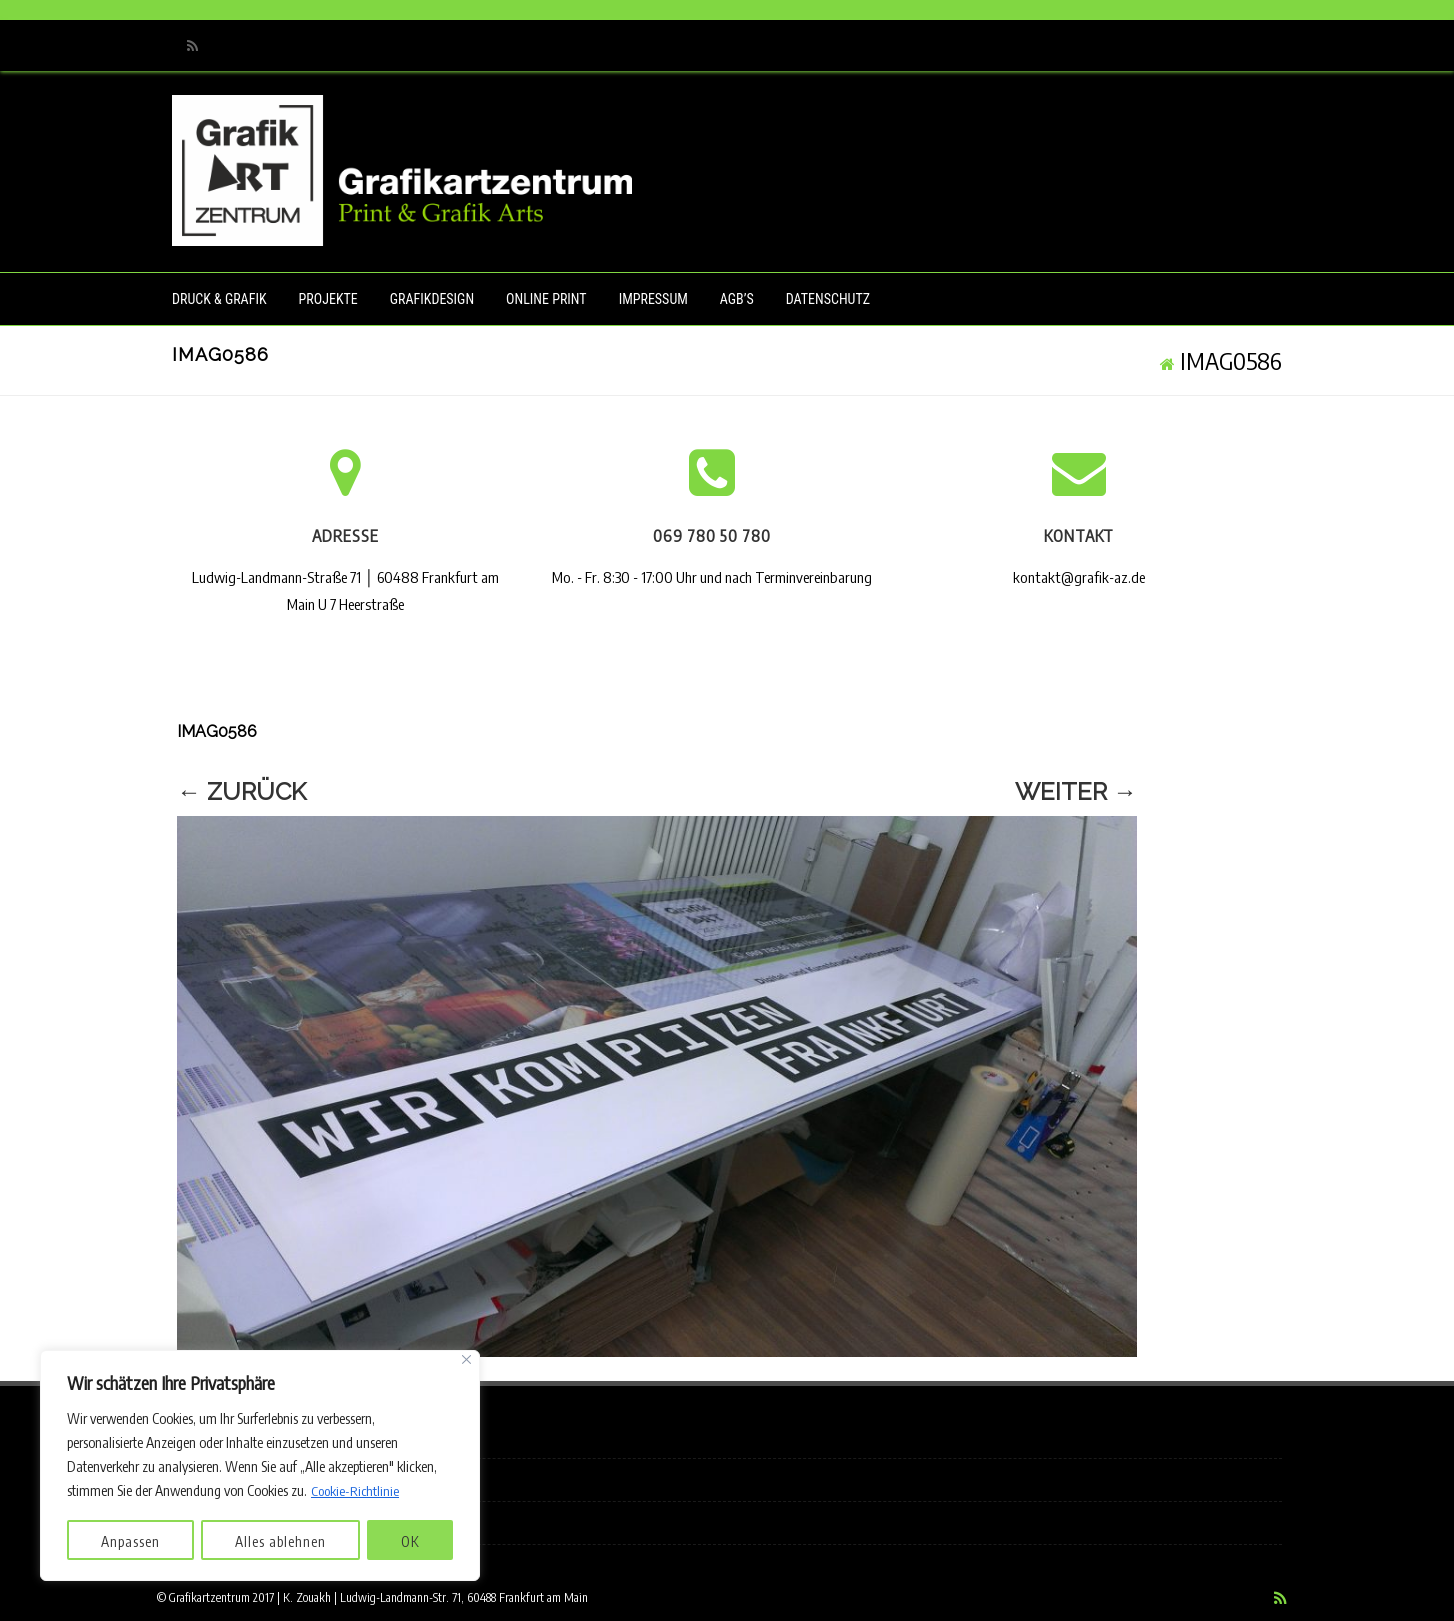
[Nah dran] (466, 1360)
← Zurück (241, 791)
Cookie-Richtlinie (356, 1491)
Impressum (653, 299)
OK (410, 1541)
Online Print (546, 299)
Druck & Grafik (219, 299)
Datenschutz (828, 299)
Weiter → (1076, 791)
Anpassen (130, 1541)
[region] (260, 1466)
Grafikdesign (432, 299)
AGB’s (737, 299)
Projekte (328, 299)
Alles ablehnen (280, 1541)
